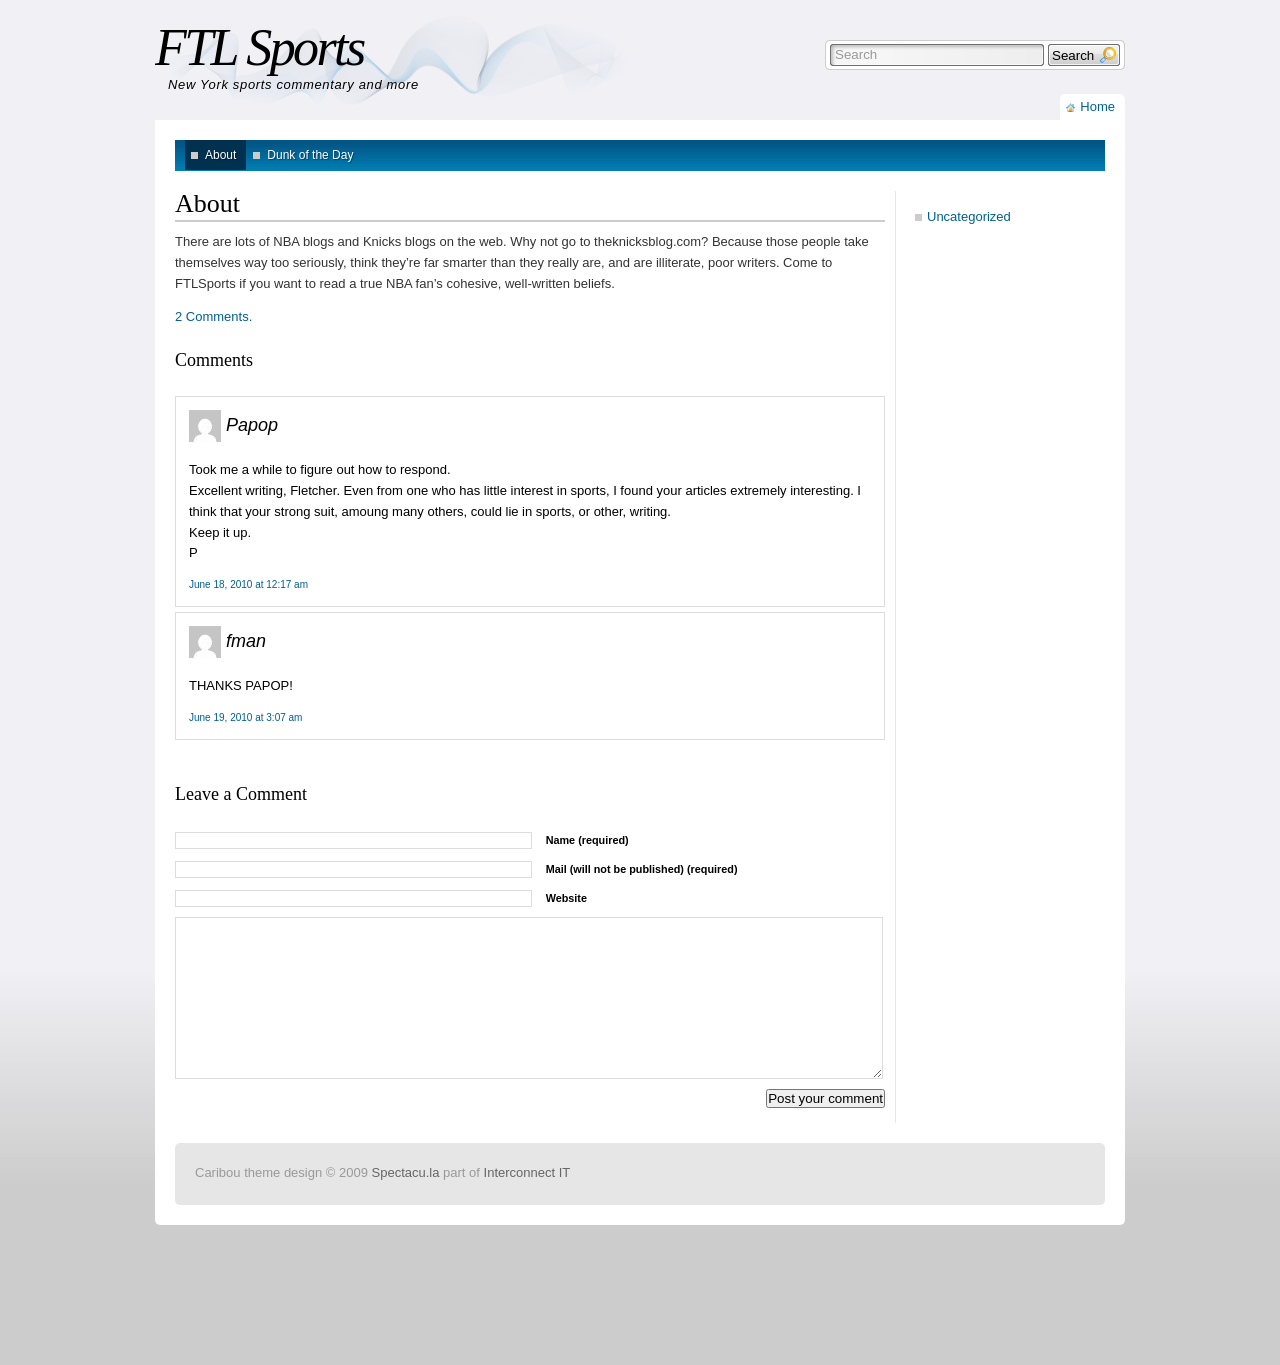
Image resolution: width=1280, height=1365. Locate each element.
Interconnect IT (527, 1202)
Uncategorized (969, 216)
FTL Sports (259, 47)
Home (1097, 106)
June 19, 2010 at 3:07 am (245, 717)
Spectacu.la (406, 1202)
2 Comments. (213, 316)
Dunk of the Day (310, 155)
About (220, 155)
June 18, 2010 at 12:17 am (248, 584)
